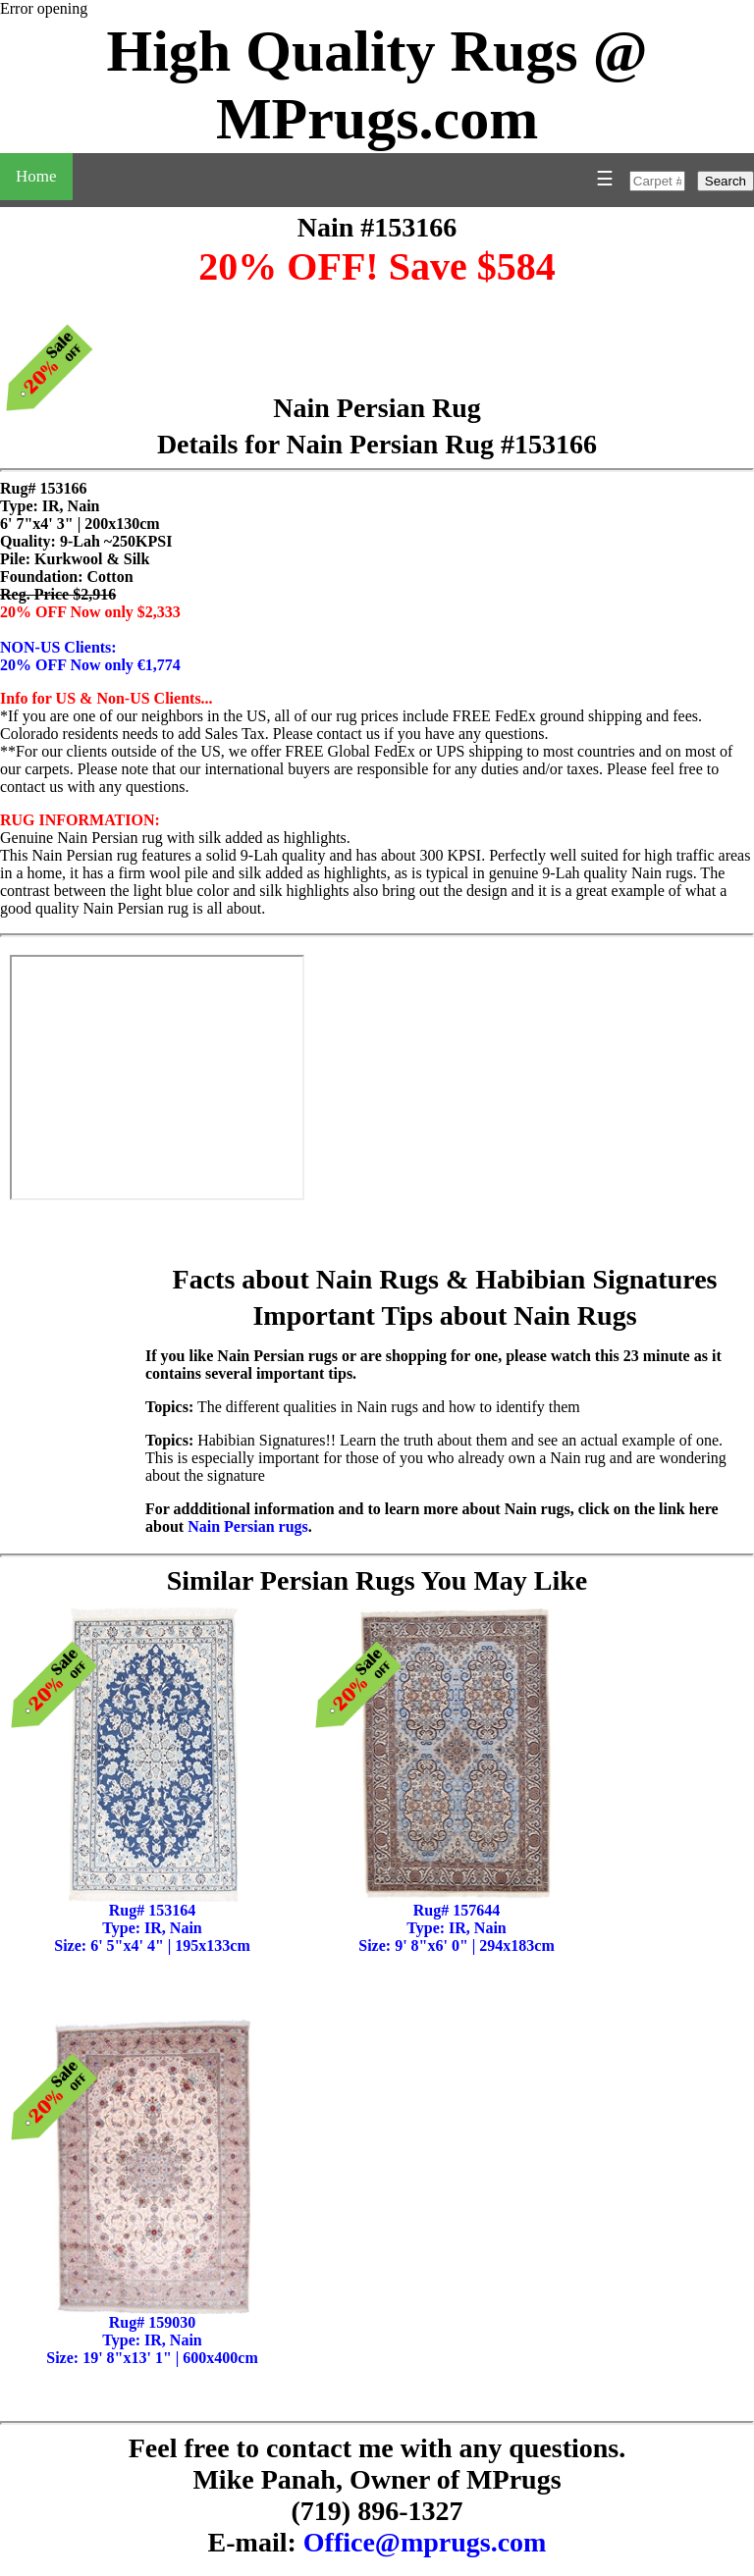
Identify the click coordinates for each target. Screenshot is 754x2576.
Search (725, 181)
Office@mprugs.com (425, 2542)
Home (36, 176)
